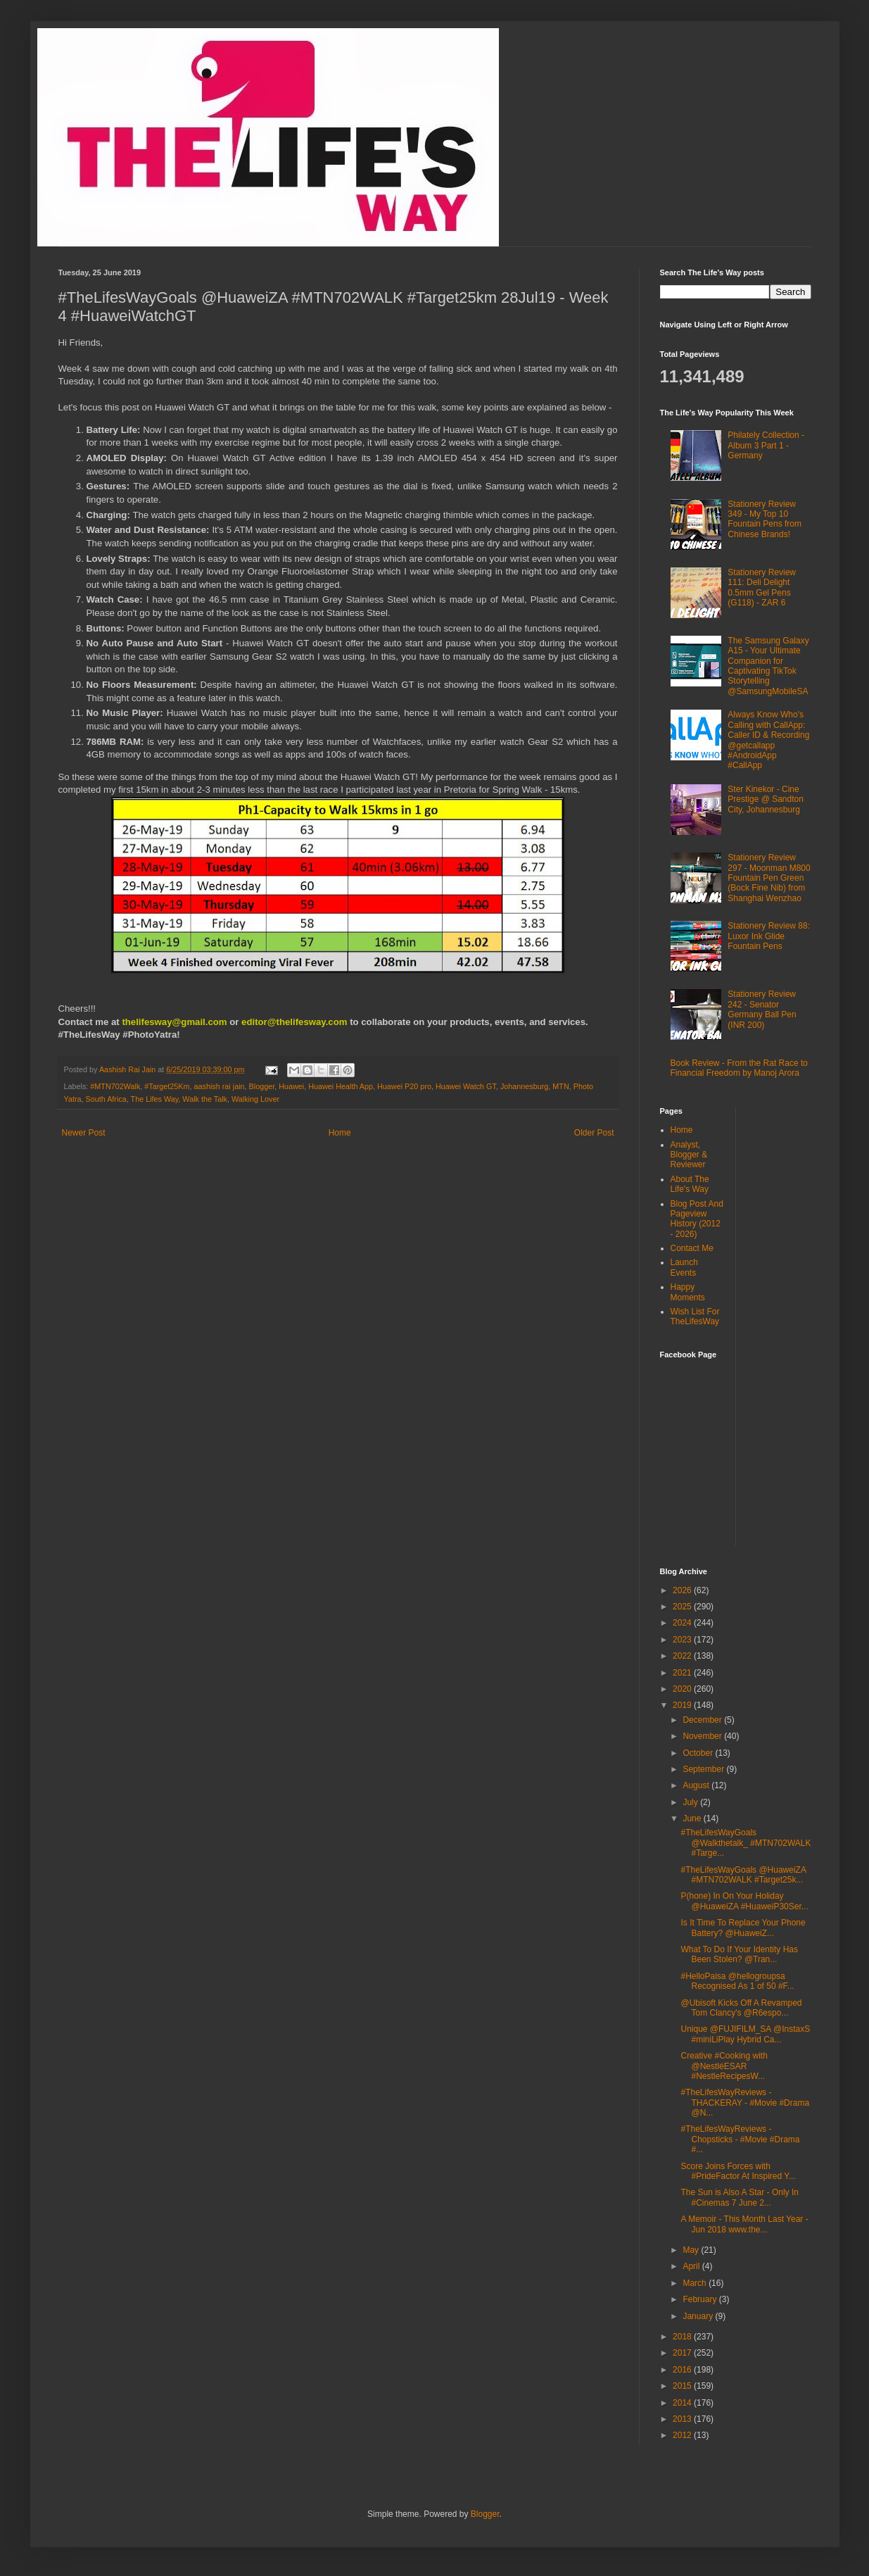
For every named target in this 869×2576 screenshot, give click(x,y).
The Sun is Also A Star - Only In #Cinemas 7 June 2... (739, 2197)
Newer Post (84, 1133)
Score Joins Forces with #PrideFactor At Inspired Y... (737, 2171)
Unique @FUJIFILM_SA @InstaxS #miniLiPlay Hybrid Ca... (745, 2034)
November (703, 1736)
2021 (683, 1673)
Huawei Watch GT (466, 1086)
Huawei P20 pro (404, 1086)
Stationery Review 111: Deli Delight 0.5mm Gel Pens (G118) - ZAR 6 (762, 587)
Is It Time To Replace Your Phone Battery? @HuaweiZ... (742, 1927)
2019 (683, 1705)
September (704, 1769)
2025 (683, 1606)
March (696, 2283)
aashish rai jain (219, 1086)
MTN (560, 1086)
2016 (683, 2370)
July (691, 1802)
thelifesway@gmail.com (174, 1022)
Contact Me (692, 1248)
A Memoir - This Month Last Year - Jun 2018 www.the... (744, 2224)
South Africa (106, 1099)
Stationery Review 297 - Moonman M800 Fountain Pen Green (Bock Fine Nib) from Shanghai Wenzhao (769, 878)
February (700, 2299)
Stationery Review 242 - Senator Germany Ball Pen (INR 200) (762, 1009)
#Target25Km (166, 1086)
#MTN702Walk (115, 1086)
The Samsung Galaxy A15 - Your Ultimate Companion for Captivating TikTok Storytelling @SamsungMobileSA (768, 666)
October (699, 1753)
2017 (683, 2353)
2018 (683, 2337)
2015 (683, 2386)
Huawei (291, 1086)
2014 (683, 2403)
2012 (683, 2435)
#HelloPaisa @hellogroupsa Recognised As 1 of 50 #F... (737, 1981)
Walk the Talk (204, 1099)
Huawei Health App (340, 1086)
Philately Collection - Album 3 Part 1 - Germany (766, 445)
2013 (683, 2419)
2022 (683, 1656)
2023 (683, 1640)
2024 (683, 1623)
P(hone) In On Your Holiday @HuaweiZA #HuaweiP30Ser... (744, 1901)
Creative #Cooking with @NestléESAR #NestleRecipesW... (723, 2066)
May (692, 2250)
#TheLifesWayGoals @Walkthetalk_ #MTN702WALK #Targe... (745, 1843)
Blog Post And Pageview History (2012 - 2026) (697, 1219)
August (697, 1785)
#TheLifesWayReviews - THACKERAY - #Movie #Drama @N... (744, 2102)
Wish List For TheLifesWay (695, 1316)
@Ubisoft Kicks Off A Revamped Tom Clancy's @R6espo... (740, 2008)
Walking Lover (255, 1099)
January (699, 2316)
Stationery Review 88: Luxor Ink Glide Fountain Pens (769, 936)
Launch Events (684, 1267)
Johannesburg (524, 1086)
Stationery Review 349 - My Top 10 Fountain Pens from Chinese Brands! (764, 519)
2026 (683, 1590)
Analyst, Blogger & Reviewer (689, 1155)
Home (340, 1133)
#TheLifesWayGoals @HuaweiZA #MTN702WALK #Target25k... (743, 1875)
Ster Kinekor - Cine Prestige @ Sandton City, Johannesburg (766, 799)
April (692, 2266)
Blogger (262, 1086)
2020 (683, 1689)
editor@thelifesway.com (294, 1022)
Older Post (594, 1133)
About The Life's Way (690, 1184)
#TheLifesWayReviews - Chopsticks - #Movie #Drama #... (739, 2139)
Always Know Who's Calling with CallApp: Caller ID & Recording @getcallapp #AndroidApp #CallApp (768, 740)
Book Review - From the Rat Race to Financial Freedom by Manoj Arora (739, 1068)
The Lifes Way (155, 1099)
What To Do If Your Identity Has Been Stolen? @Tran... (739, 1954)
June (693, 1818)
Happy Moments (688, 1292)
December (703, 1720)
